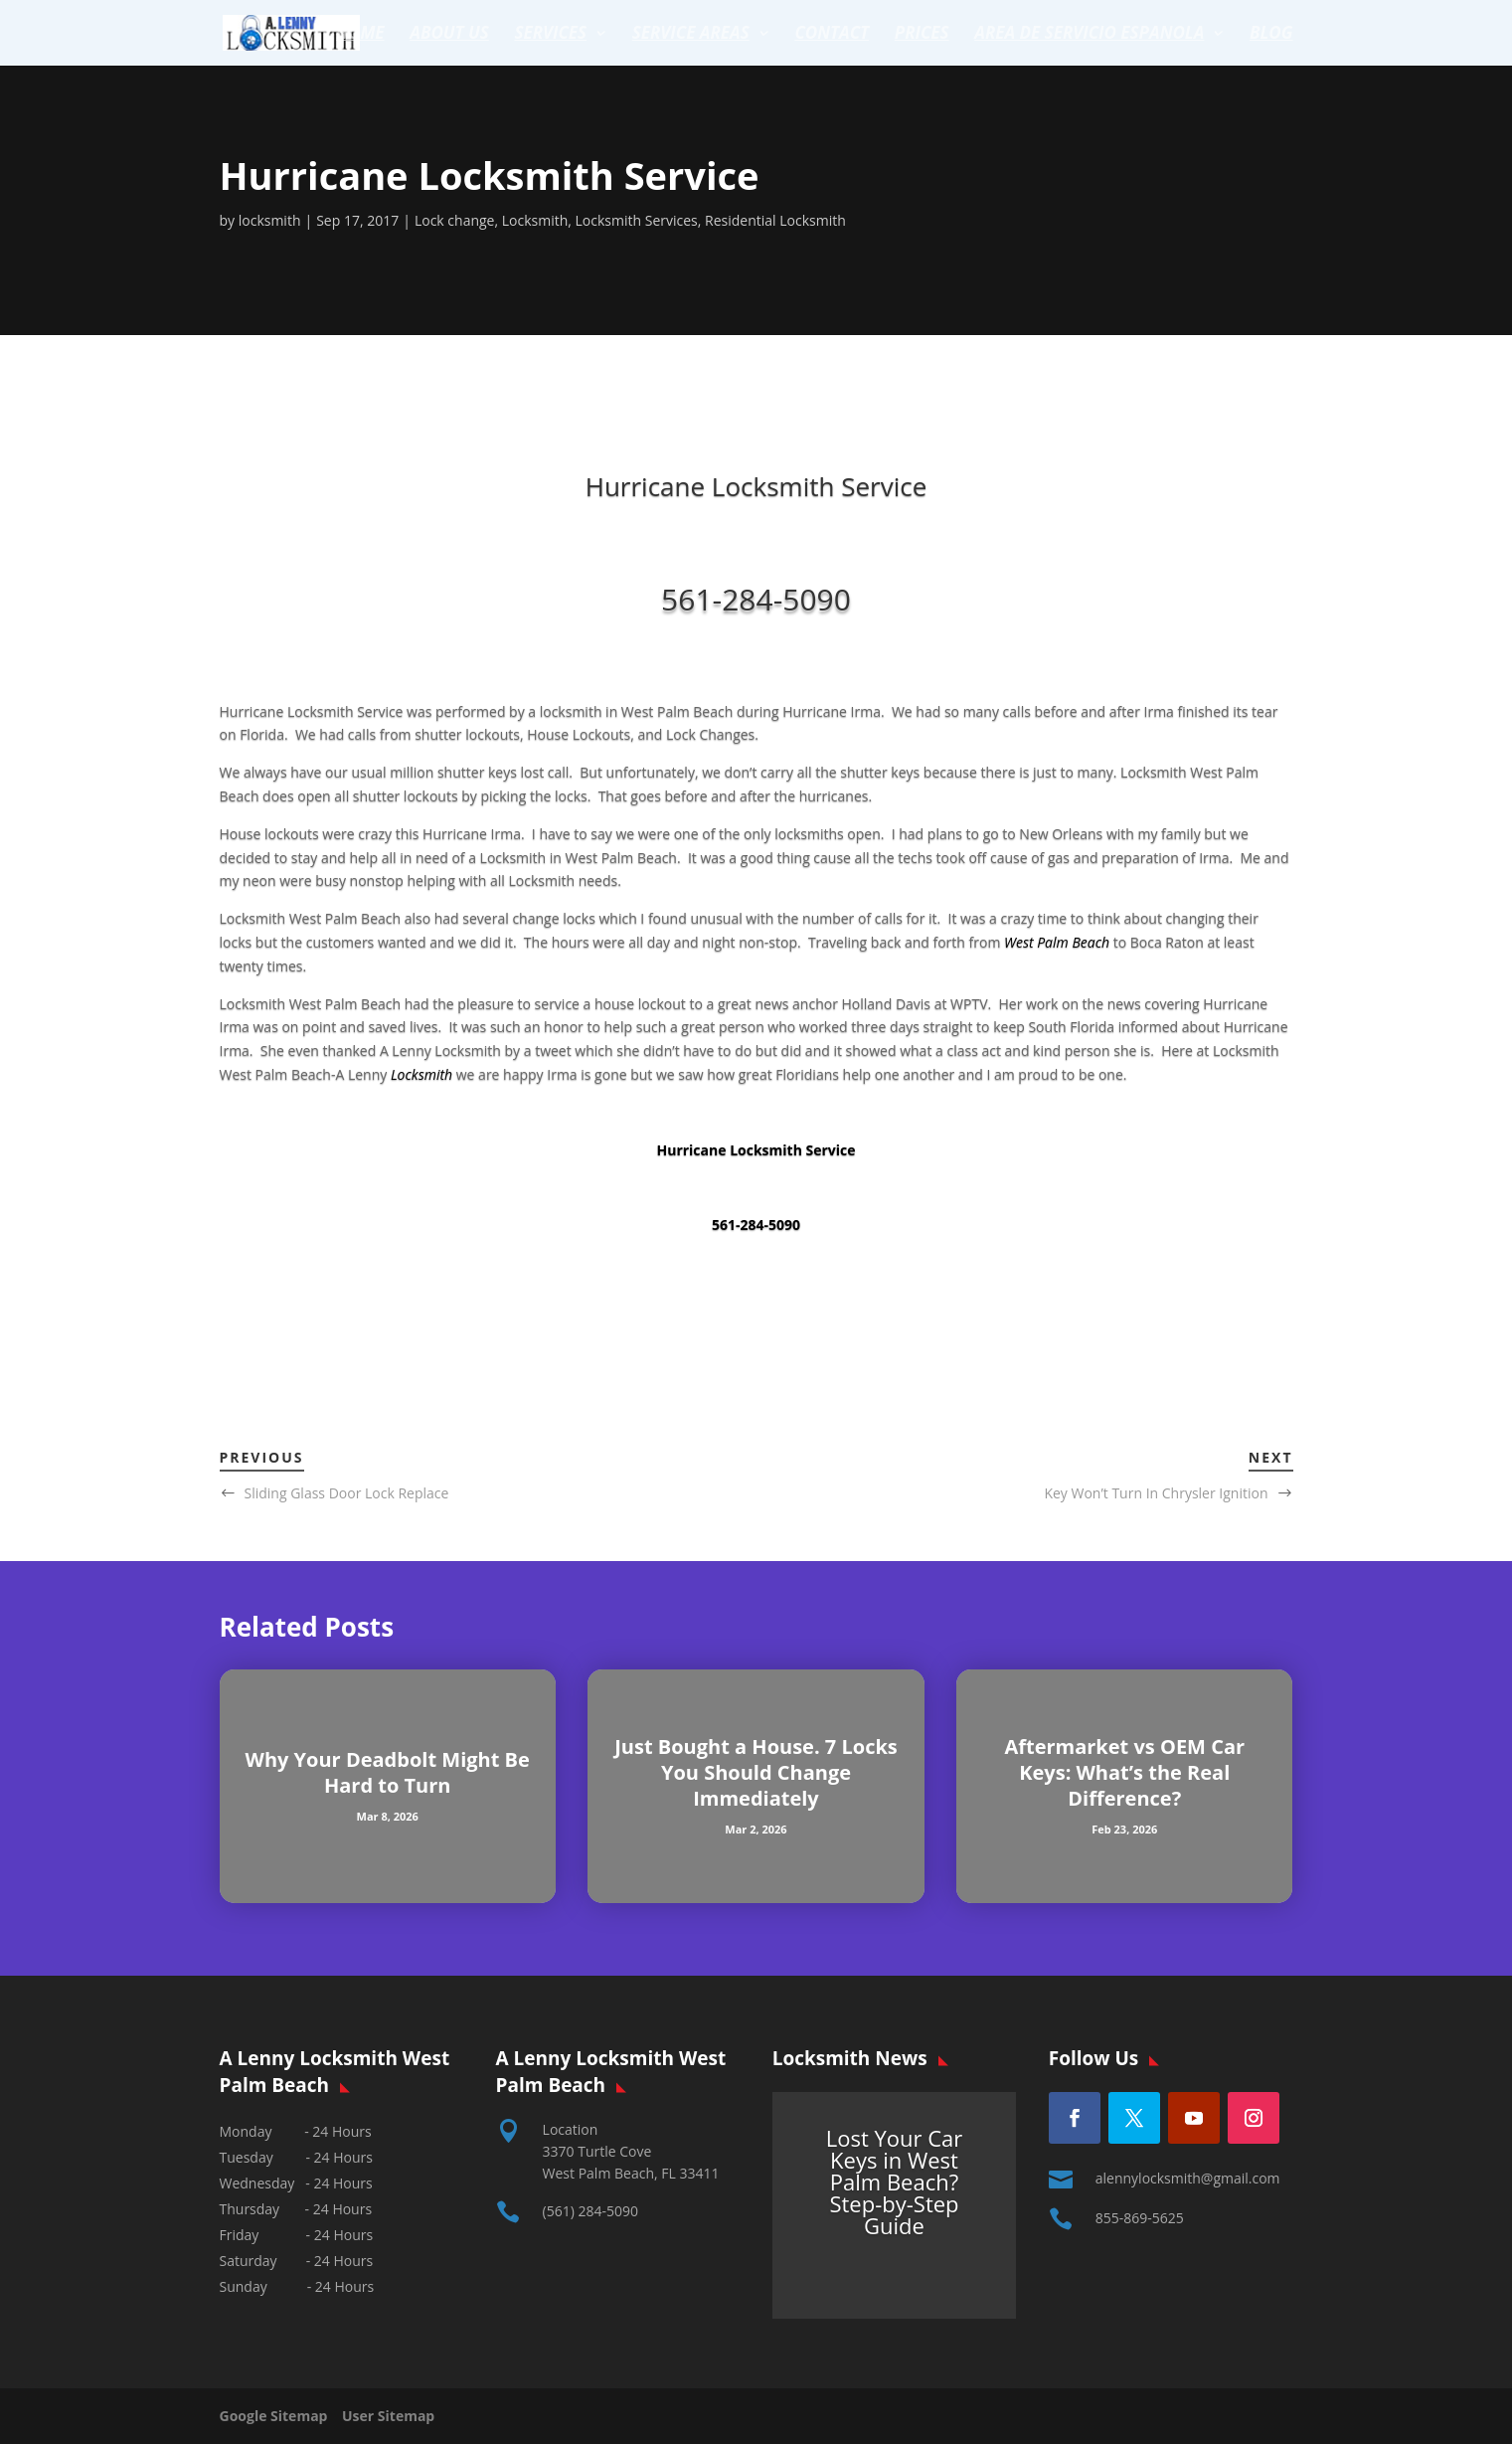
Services (550, 35)
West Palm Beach (1056, 942)
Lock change (455, 220)
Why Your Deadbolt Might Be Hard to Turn (388, 1772)
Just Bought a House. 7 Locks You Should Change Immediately (756, 1772)
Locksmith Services (637, 220)
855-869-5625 (1139, 2217)
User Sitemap (388, 2415)
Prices (922, 35)
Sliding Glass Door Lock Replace (347, 1493)
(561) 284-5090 (590, 2210)
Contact (831, 35)
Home (360, 35)
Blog (1271, 35)
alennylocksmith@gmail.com (1187, 2178)
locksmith (270, 220)
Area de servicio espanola (1089, 35)
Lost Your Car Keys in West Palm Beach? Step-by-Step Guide (894, 2181)
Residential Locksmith (775, 220)
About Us (449, 35)
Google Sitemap (279, 2415)
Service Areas (691, 35)
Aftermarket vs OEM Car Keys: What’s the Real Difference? (1124, 1772)
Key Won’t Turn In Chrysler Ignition (1155, 1493)
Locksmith (535, 220)
